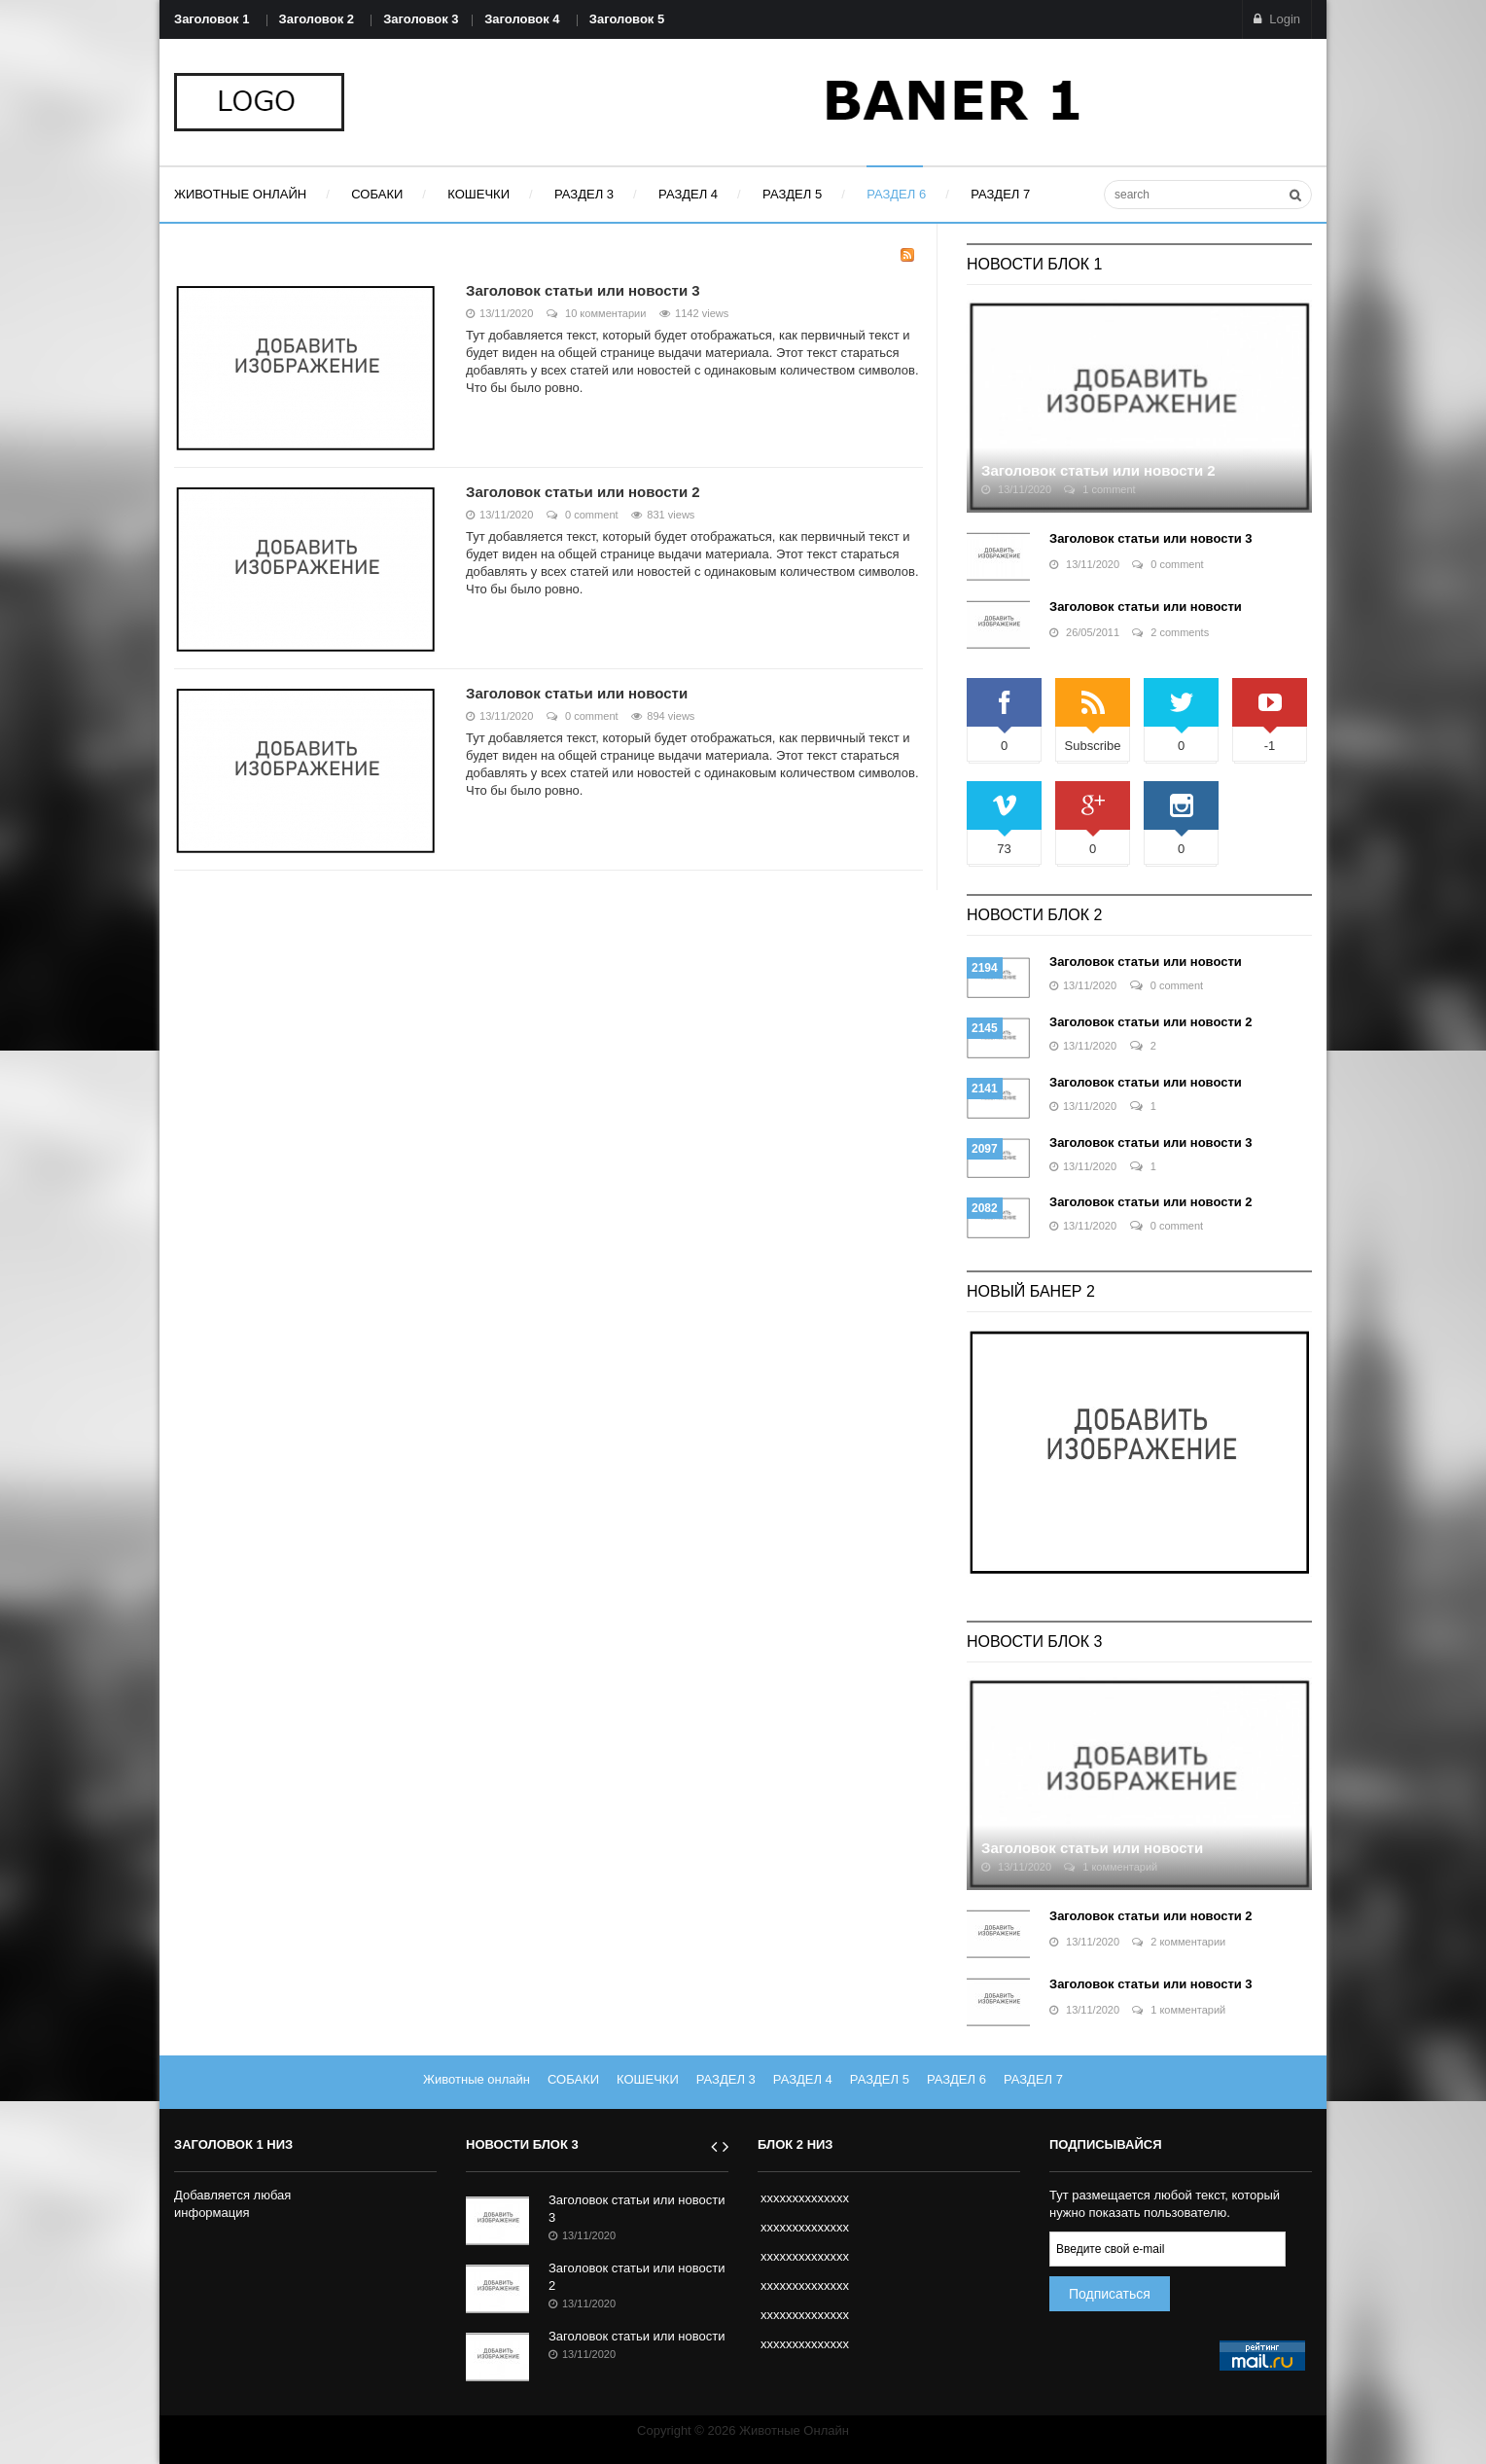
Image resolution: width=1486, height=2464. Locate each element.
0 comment (583, 514)
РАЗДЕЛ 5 (879, 2079)
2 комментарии (1178, 1941)
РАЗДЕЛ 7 (1033, 2079)
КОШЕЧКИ (648, 2079)
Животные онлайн (476, 2079)
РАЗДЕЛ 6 (956, 2079)
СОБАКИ (573, 2079)
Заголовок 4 (521, 19)
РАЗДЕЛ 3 (726, 2079)
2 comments (1170, 632)
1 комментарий (1110, 1867)
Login (1277, 19)
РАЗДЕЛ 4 (802, 2079)
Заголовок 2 (316, 19)
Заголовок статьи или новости (577, 693)
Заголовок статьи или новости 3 (583, 290)
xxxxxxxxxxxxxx (805, 2198)
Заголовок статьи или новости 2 (583, 491)
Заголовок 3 (420, 19)
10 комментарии (597, 313)
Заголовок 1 (211, 19)
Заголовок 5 (626, 19)
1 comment (1099, 489)
